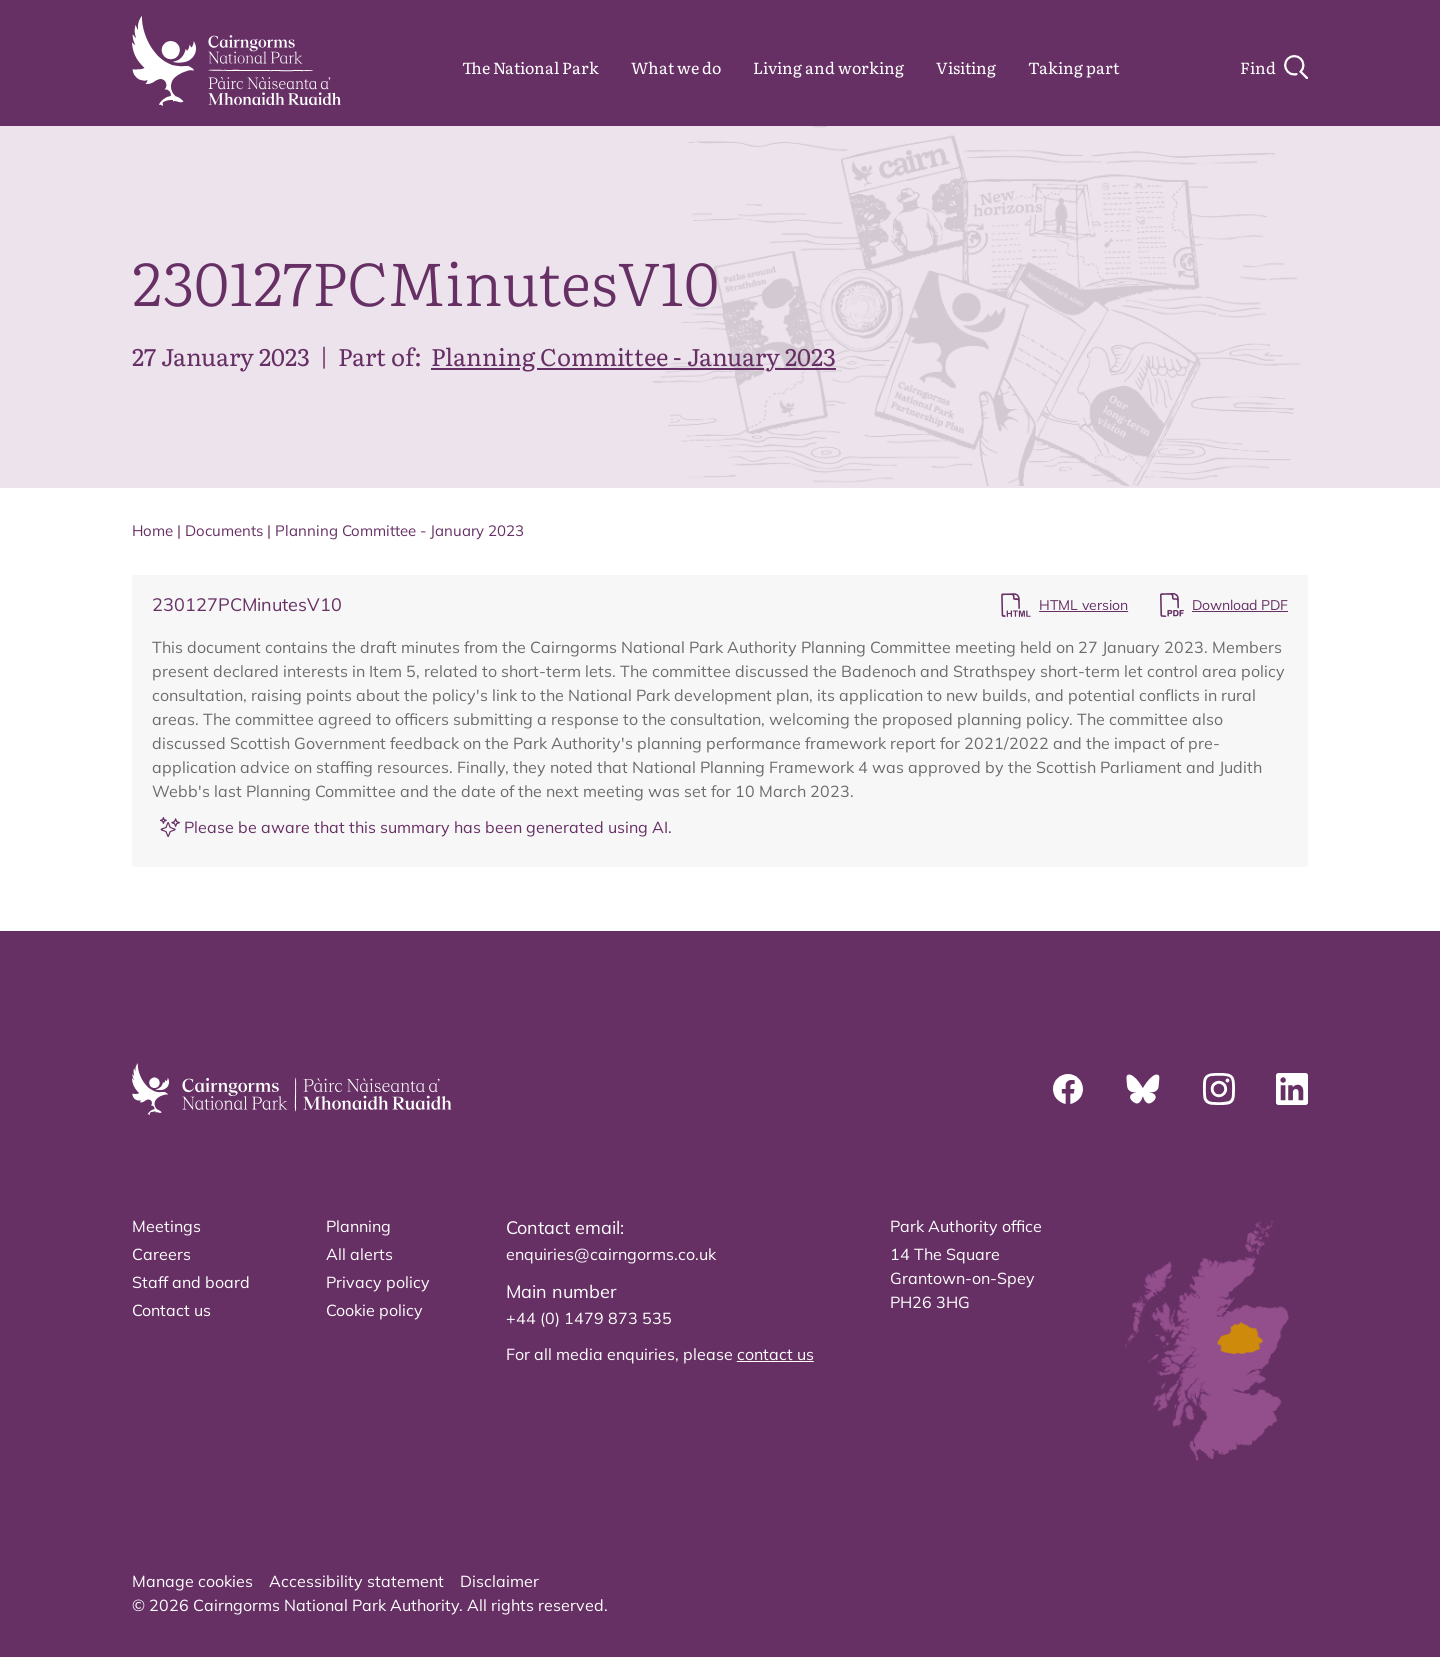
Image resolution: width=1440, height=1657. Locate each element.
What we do (676, 67)
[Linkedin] (1292, 1089)
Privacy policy (378, 1282)
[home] (236, 61)
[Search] (1274, 67)
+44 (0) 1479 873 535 (589, 1318)
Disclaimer (499, 1581)
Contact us (171, 1310)
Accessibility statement (356, 1581)
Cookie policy (374, 1310)
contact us (775, 1354)
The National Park (530, 67)
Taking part (1073, 67)
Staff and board (191, 1282)
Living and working (828, 67)
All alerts (359, 1254)
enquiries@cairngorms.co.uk (611, 1254)
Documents (224, 530)
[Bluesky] (1143, 1089)
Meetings (166, 1226)
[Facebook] (1068, 1089)
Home (152, 530)
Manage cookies (192, 1581)
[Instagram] (1219, 1089)
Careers (161, 1254)
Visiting (966, 67)
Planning (358, 1226)
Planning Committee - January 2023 (633, 355)
